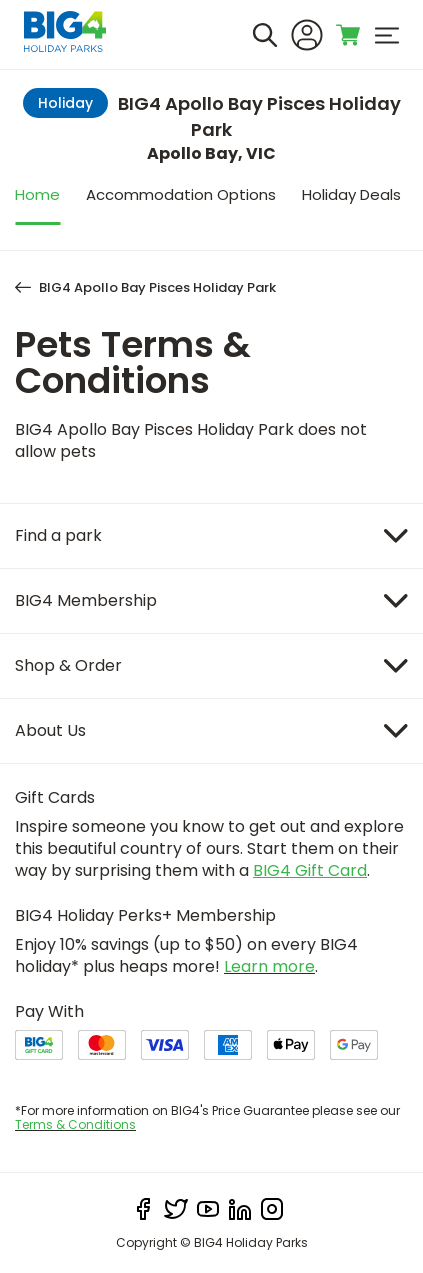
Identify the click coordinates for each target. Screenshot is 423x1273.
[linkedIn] (240, 1209)
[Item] (211, 536)
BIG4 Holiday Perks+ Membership (145, 915)
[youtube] (208, 1209)
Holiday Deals (351, 194)
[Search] (265, 35)
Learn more (269, 966)
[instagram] (272, 1209)
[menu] (387, 35)
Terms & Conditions (75, 1124)
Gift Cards (55, 797)
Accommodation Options (181, 194)
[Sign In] (307, 35)
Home (37, 194)
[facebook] (144, 1209)
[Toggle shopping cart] (349, 35)
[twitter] (176, 1209)
